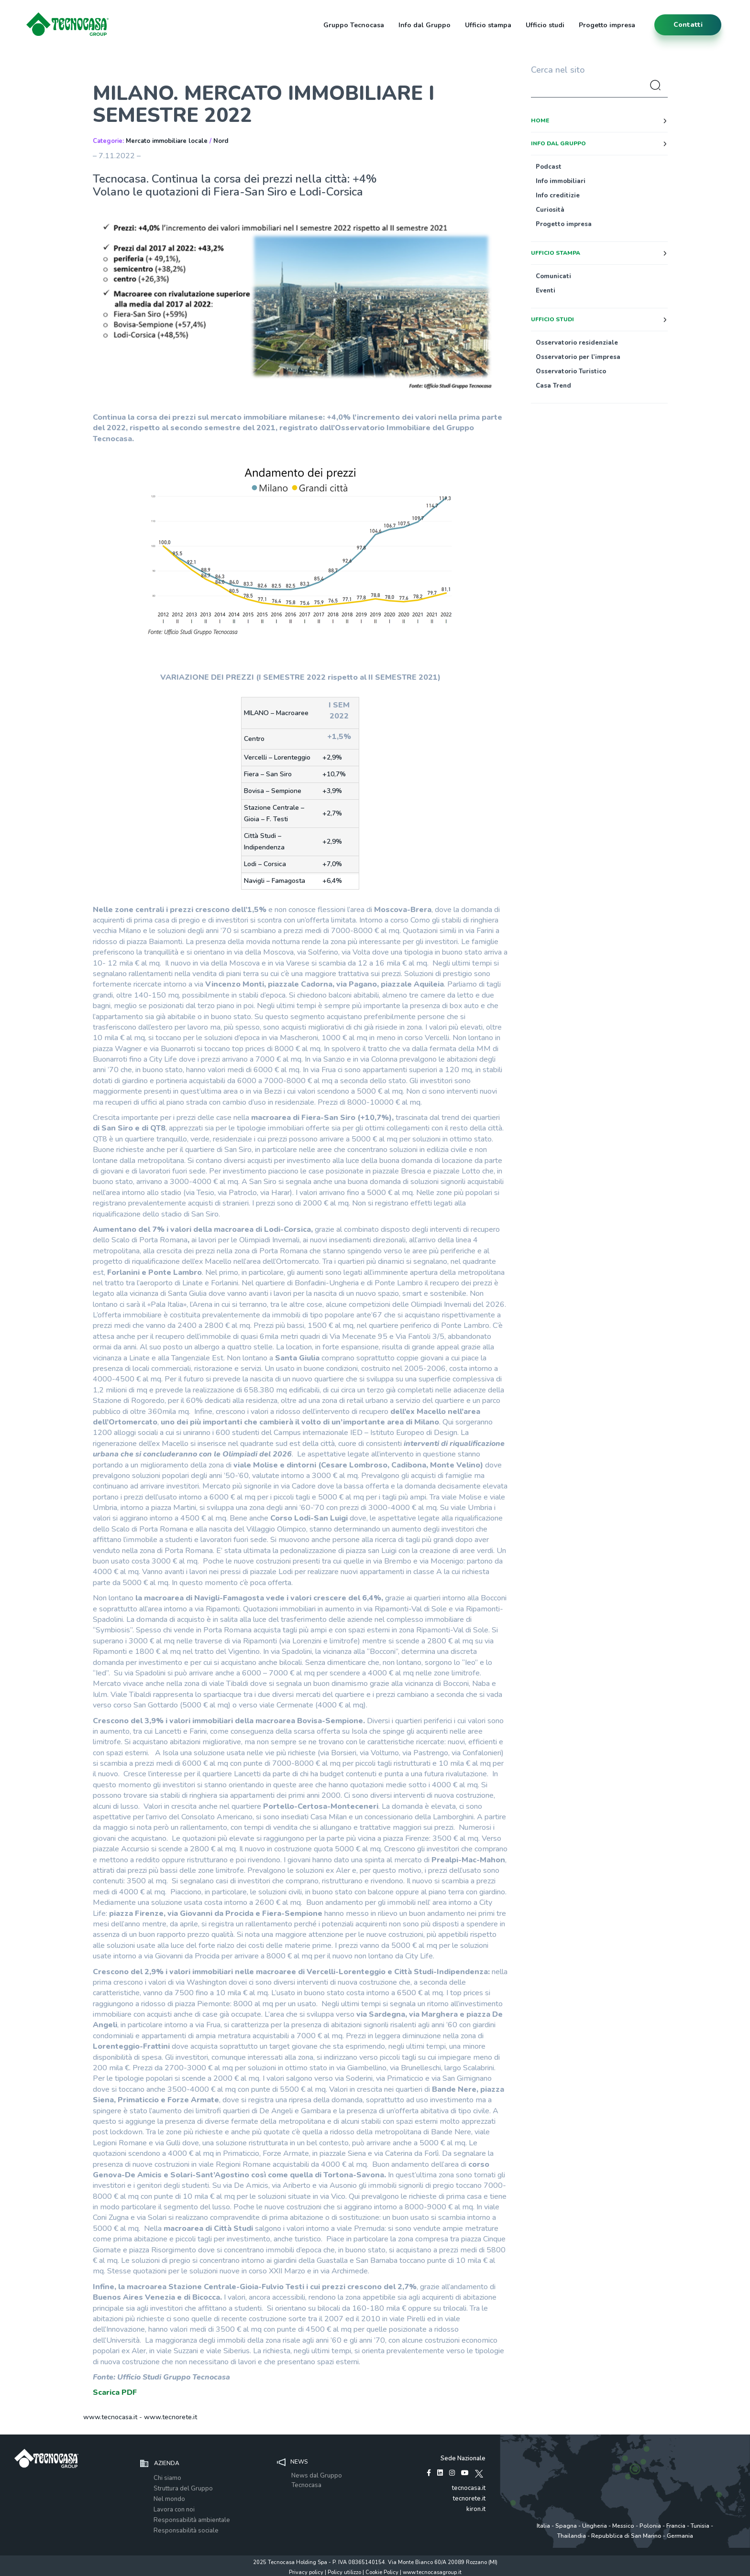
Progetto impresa (607, 25)
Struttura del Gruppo (183, 2488)
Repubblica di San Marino (626, 2536)
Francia (675, 2526)
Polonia (650, 2526)
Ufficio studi (545, 25)
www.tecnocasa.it (110, 2417)
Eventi (545, 290)
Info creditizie (558, 195)
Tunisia (700, 2526)
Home (540, 120)
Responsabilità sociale (186, 2530)
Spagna (566, 2526)
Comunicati (553, 276)
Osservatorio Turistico (571, 371)
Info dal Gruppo (424, 25)
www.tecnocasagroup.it (432, 2572)
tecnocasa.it (468, 2488)
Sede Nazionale (463, 2458)
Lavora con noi (174, 2509)
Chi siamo (167, 2478)
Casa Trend (553, 385)
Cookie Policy (381, 2572)
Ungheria (594, 2526)
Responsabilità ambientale (192, 2520)
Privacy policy (306, 2572)
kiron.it (475, 2509)
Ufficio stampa (488, 25)
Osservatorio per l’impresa (578, 357)
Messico (623, 2526)
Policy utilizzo (344, 2572)
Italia (543, 2526)
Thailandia (571, 2536)
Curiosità (550, 210)
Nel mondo (169, 2499)
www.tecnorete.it (170, 2417)
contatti (688, 24)
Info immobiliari (560, 181)
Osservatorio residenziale (577, 342)
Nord (220, 141)
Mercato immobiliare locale (167, 141)
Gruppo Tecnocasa (353, 25)
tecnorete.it (469, 2498)
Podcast (549, 167)
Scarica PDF (115, 2392)
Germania (680, 2536)
